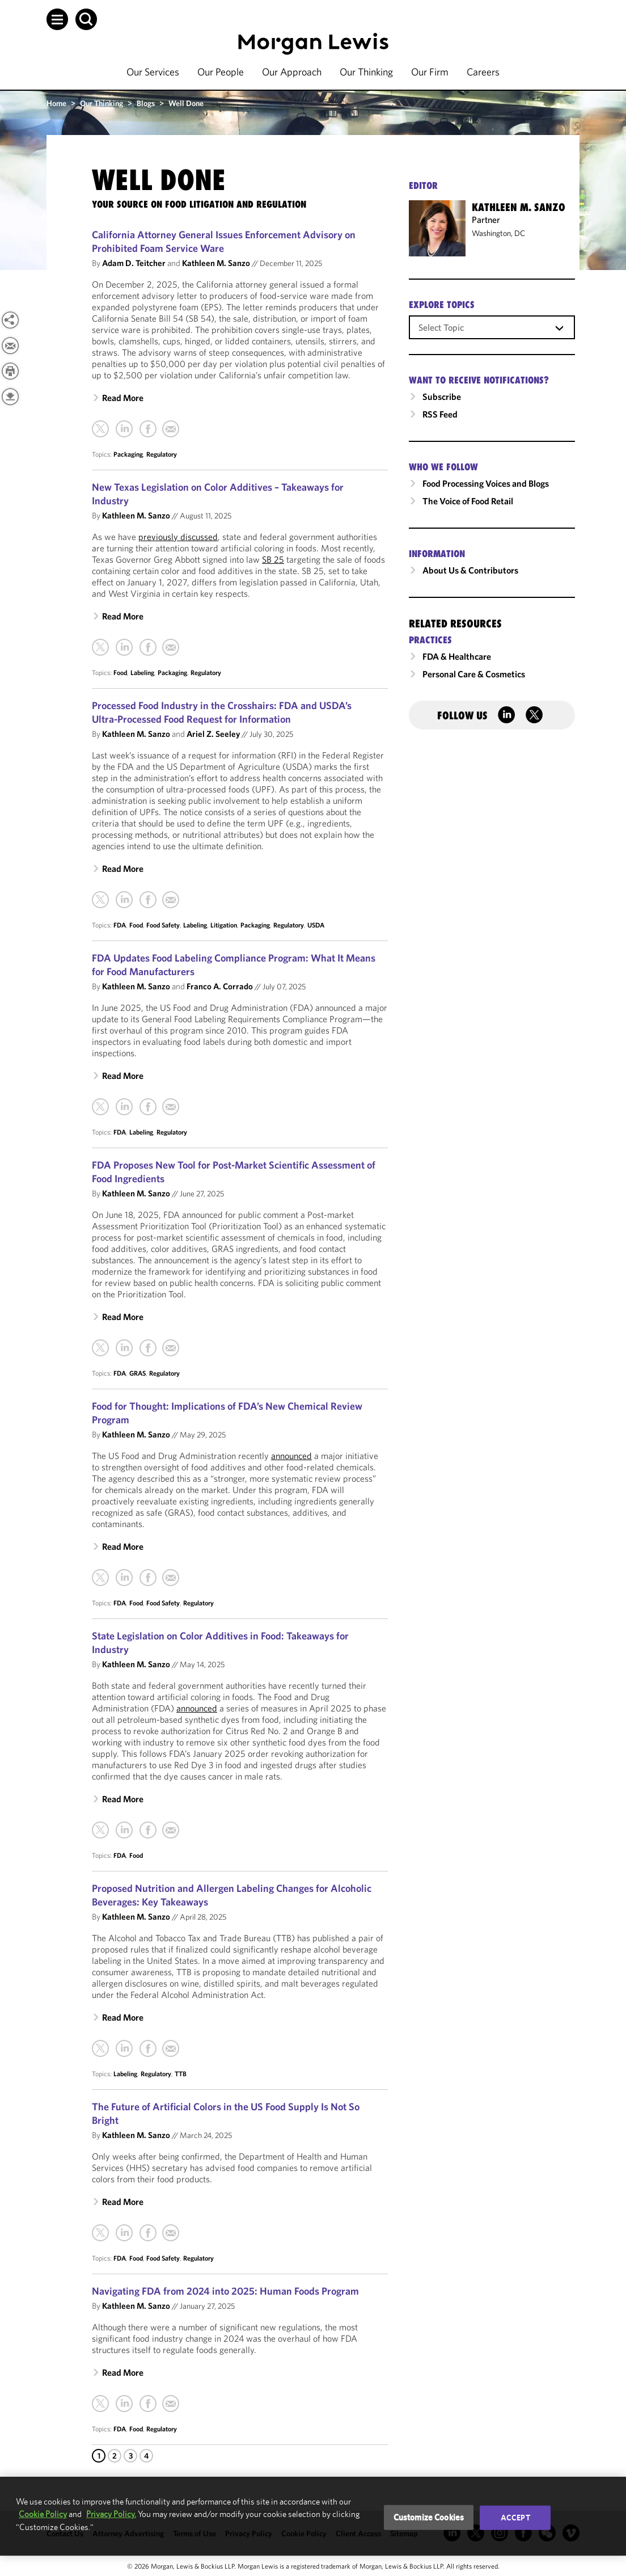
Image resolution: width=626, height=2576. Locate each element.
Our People (220, 71)
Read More (122, 397)
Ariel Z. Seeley (213, 733)
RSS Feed (440, 414)
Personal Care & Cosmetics (473, 674)
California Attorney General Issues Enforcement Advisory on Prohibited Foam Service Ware (224, 241)
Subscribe (441, 396)
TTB (181, 2073)
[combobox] (492, 327)
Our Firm (430, 71)
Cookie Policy (43, 2513)
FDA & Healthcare (456, 656)
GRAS (137, 1373)
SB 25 (273, 559)
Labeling (142, 672)
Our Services (152, 71)
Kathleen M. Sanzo (216, 263)
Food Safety (163, 925)
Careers (483, 71)
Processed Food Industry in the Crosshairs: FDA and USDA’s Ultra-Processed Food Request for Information (222, 712)
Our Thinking (366, 71)
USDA (315, 925)
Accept (515, 2517)
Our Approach (292, 71)
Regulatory (161, 454)
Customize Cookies (429, 2517)
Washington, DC (498, 233)
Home (56, 103)
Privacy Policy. (111, 2513)
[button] (57, 19)
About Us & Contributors (470, 570)
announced (291, 1455)
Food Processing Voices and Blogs (485, 483)
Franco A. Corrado (220, 986)
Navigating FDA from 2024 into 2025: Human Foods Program (225, 2290)
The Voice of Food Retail (467, 501)
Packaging (128, 454)
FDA (119, 925)
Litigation (223, 925)
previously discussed (178, 536)
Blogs (146, 103)
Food (120, 672)
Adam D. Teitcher (134, 263)
